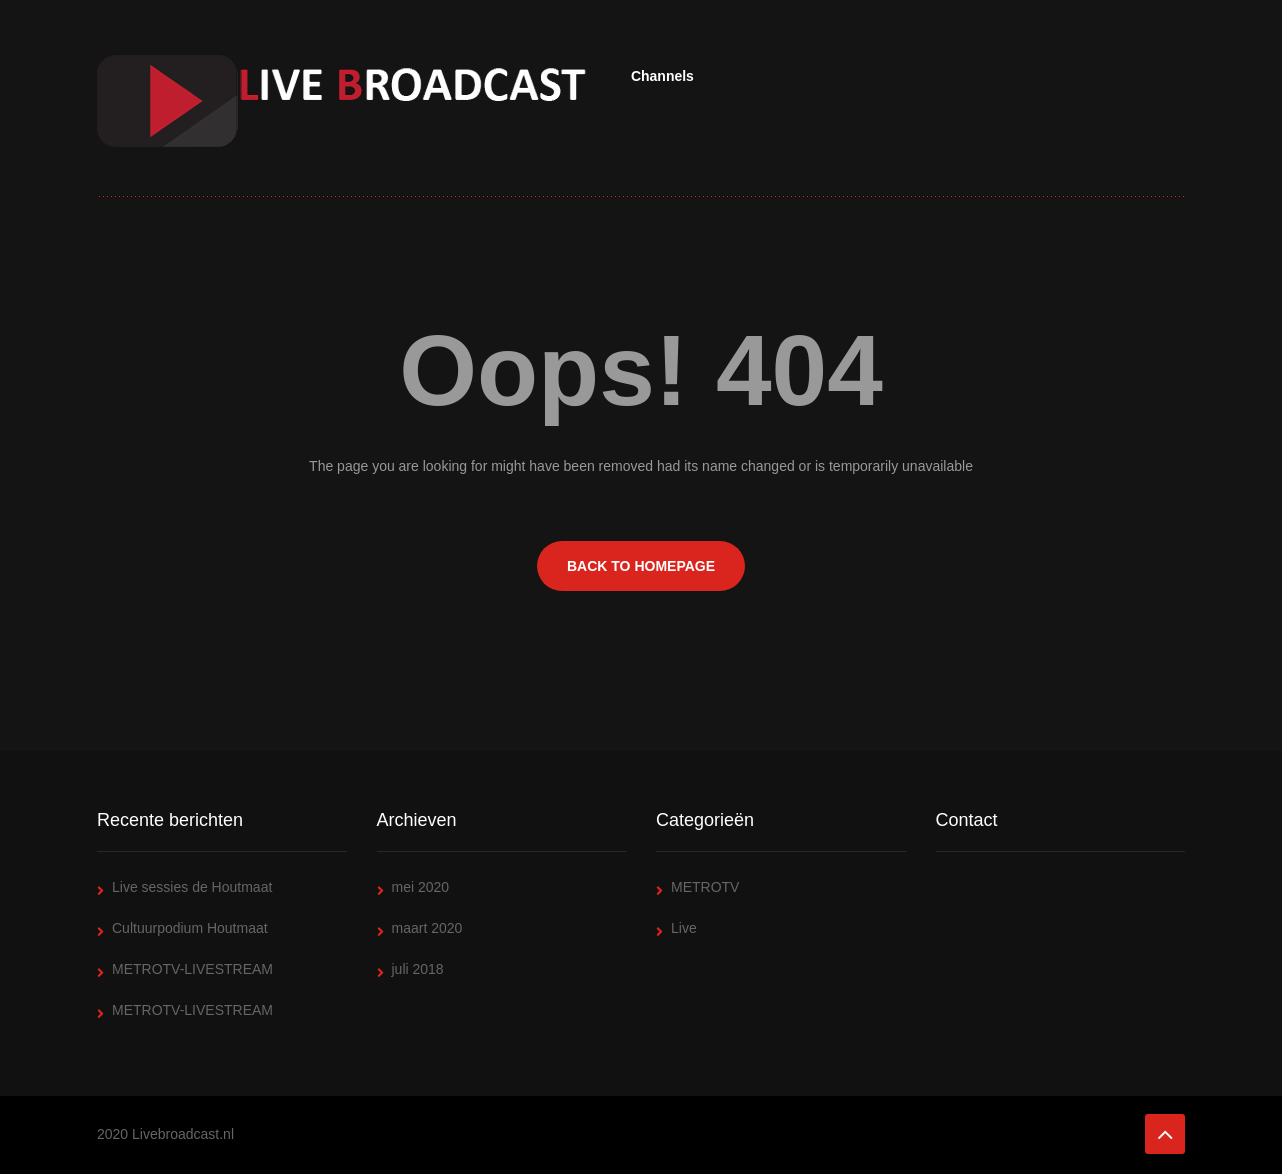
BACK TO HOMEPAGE (641, 566)
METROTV (705, 887)
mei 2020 (421, 887)
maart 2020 (427, 928)
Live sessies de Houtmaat (192, 887)
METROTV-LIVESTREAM (192, 969)
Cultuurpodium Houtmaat (190, 928)
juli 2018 (418, 969)
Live (684, 928)
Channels (662, 76)
